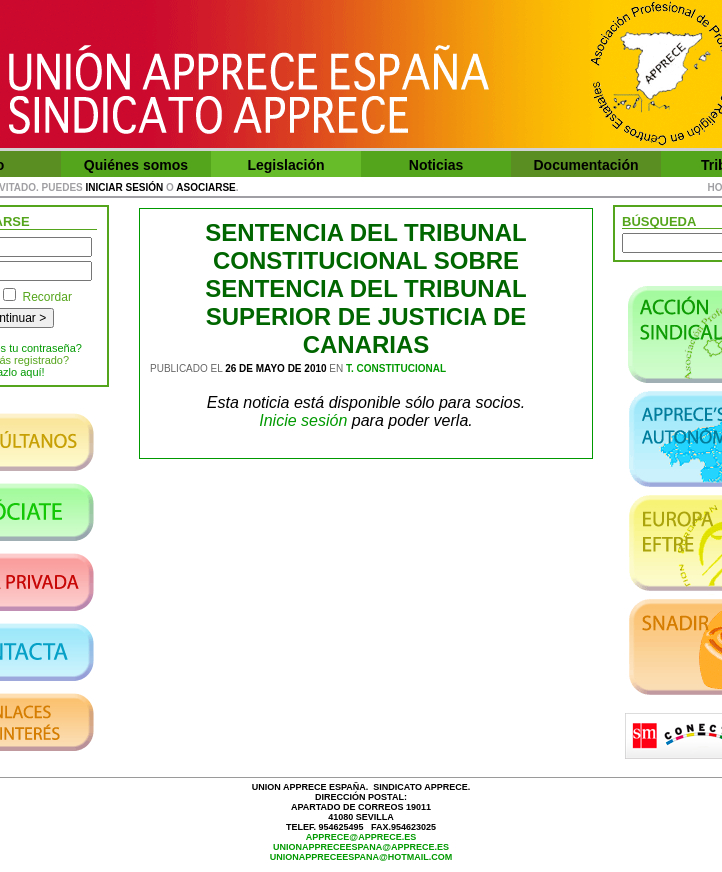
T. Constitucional (396, 368)
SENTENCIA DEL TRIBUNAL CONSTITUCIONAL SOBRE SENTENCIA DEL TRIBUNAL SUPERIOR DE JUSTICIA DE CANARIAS (365, 288)
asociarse (205, 187)
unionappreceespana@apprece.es (361, 847)
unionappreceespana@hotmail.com (361, 857)
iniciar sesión (125, 187)
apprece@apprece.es (361, 837)
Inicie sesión (303, 420)
